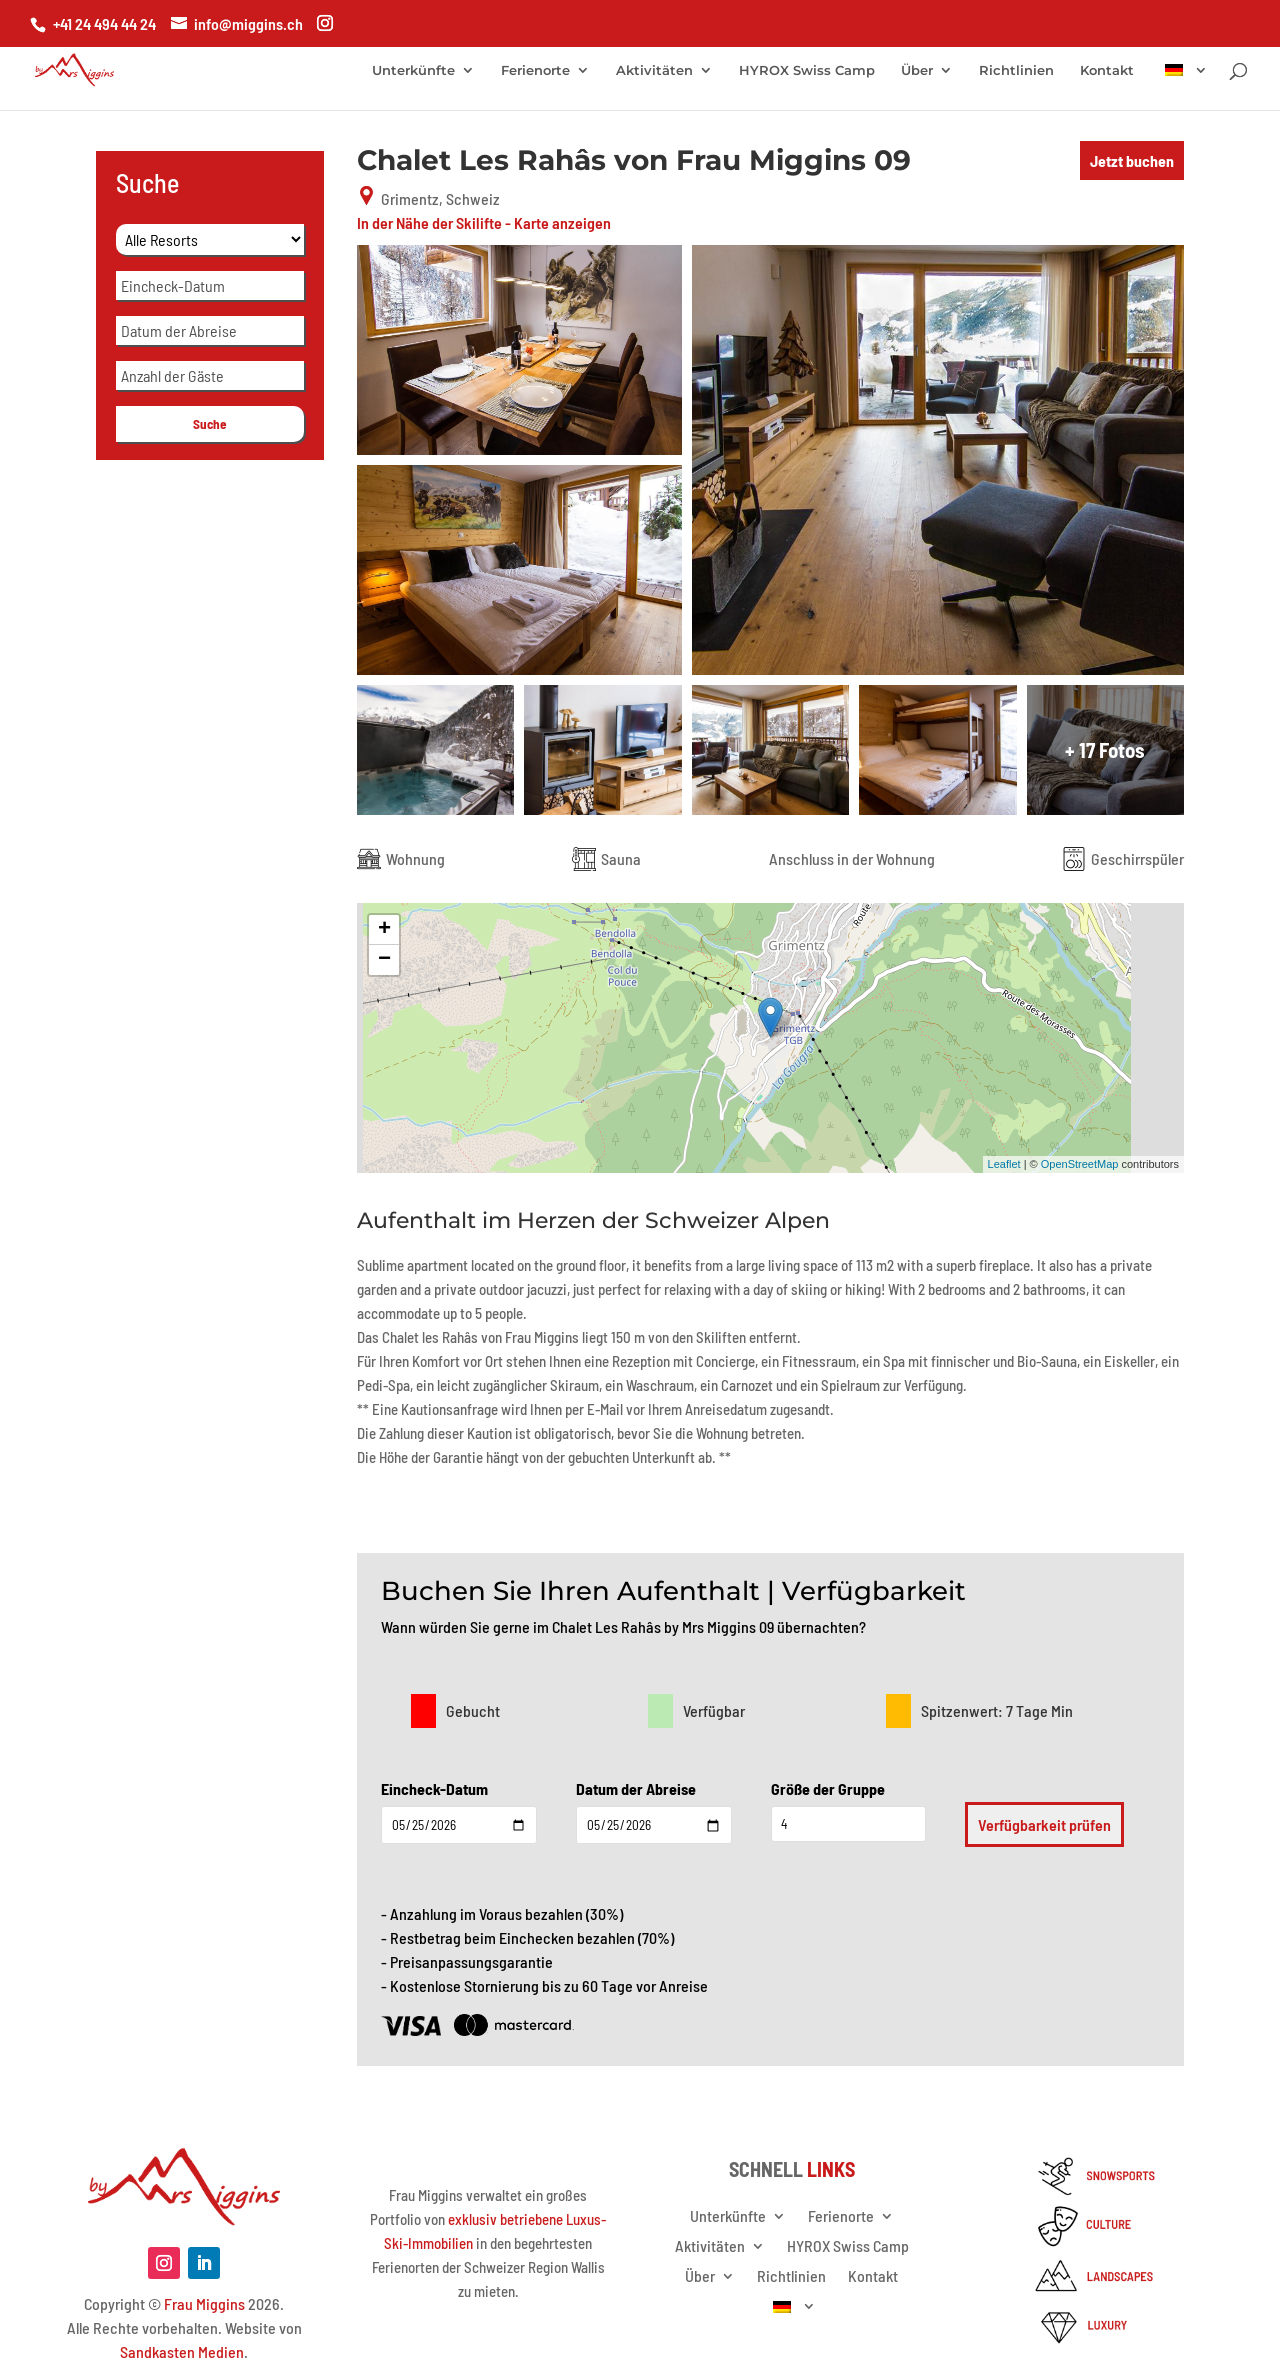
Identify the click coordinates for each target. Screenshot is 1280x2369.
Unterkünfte (413, 70)
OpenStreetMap (1080, 1164)
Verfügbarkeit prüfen (1044, 1824)
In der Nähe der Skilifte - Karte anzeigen (484, 222)
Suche (210, 424)
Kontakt (1107, 70)
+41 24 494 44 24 (104, 23)
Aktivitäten (654, 70)
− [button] (384, 960)
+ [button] (384, 930)
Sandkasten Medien (182, 2351)
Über (917, 70)
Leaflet (1004, 1164)
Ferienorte (535, 70)
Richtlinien (1016, 70)
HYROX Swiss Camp (807, 70)
